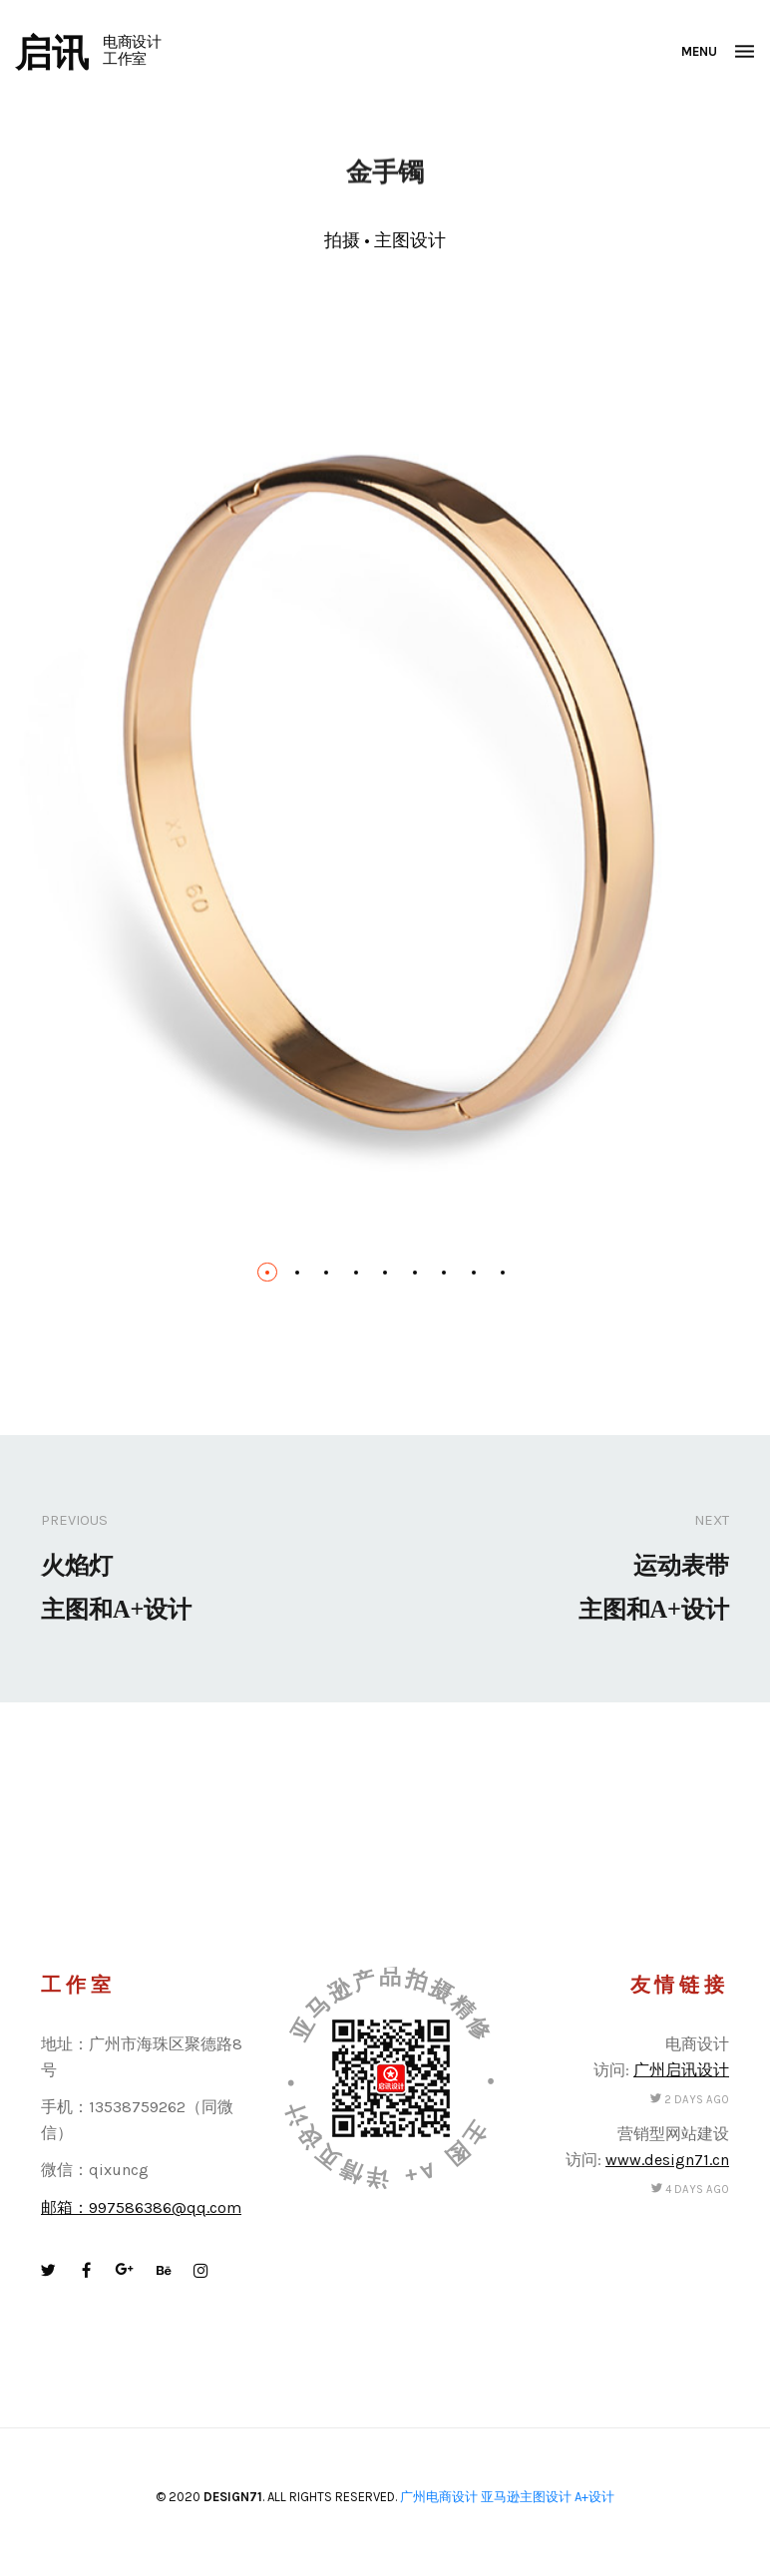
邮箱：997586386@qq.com (141, 2207)
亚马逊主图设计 (526, 2496)
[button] (267, 1273)
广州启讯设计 (681, 2069)
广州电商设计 (439, 2496)
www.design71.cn (667, 2159)
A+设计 (594, 2496)
